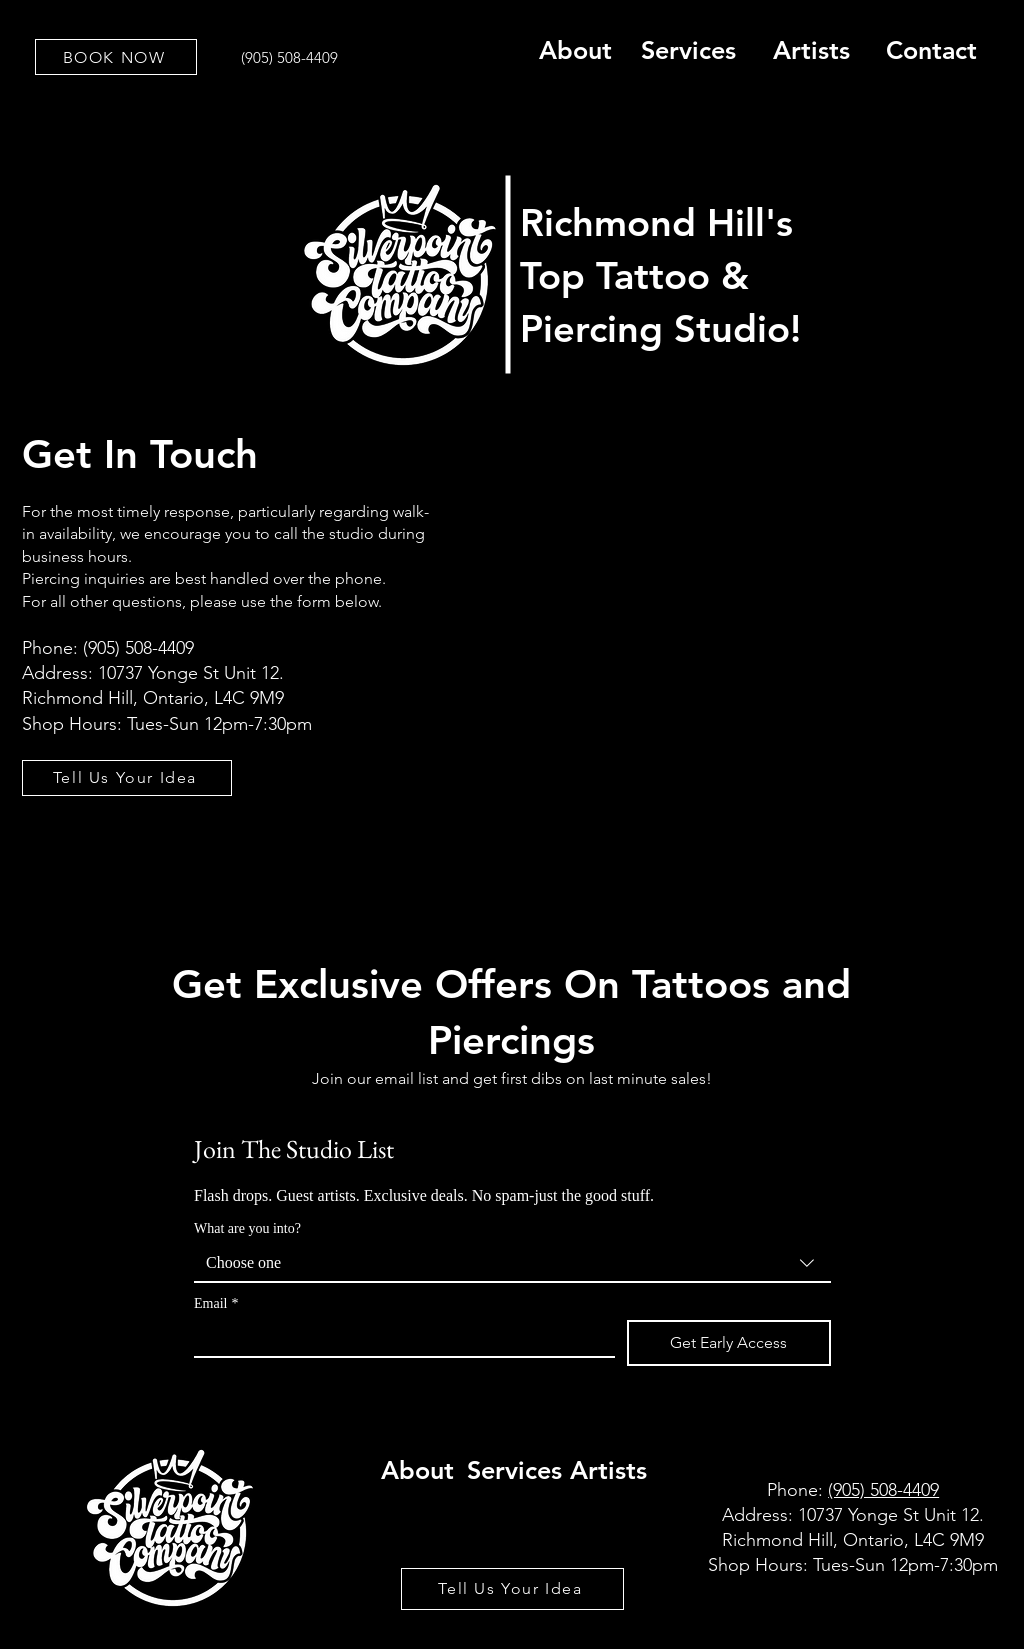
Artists (811, 50)
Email (216, 1303)
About (575, 50)
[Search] (981, 232)
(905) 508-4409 (883, 1490)
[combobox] (512, 1264)
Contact (931, 50)
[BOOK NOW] (116, 57)
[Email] (398, 1338)
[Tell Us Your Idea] (127, 778)
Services (688, 50)
